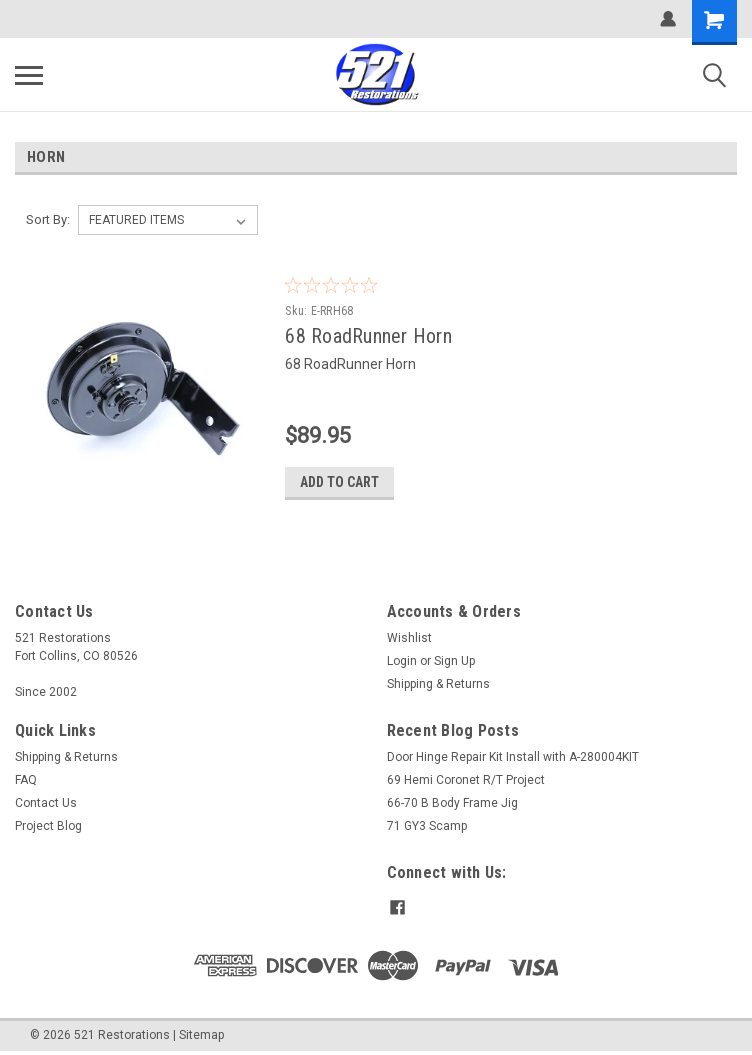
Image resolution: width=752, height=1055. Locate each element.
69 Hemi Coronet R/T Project (466, 780)
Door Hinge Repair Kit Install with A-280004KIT (513, 757)
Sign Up (454, 661)
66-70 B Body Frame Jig (452, 803)
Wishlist (409, 638)
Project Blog (48, 826)
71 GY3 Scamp (427, 826)
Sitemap (201, 1035)
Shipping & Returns (438, 684)
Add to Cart (339, 482)
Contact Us (46, 803)
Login (402, 661)
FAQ (26, 780)
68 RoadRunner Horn (368, 336)
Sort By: (48, 219)
